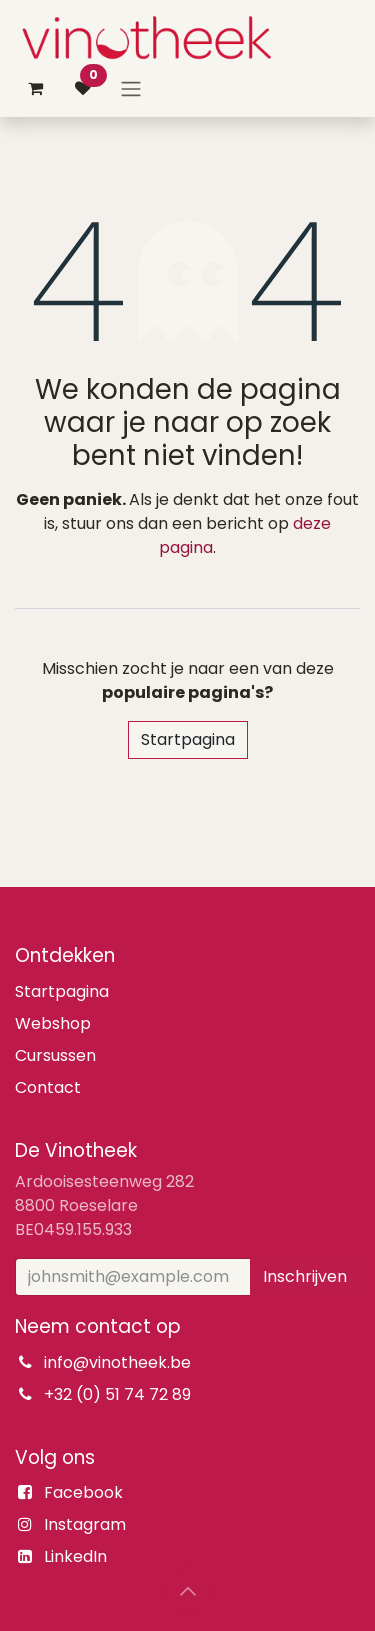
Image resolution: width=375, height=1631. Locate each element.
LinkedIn (75, 1556)
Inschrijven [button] (305, 1276)
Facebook (83, 1492)
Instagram (85, 1524)
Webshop (53, 1023)
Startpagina (188, 739)
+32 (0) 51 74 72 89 (117, 1394)
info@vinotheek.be (117, 1362)
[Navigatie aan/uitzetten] (131, 88)
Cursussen (55, 1055)
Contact (48, 1087)
